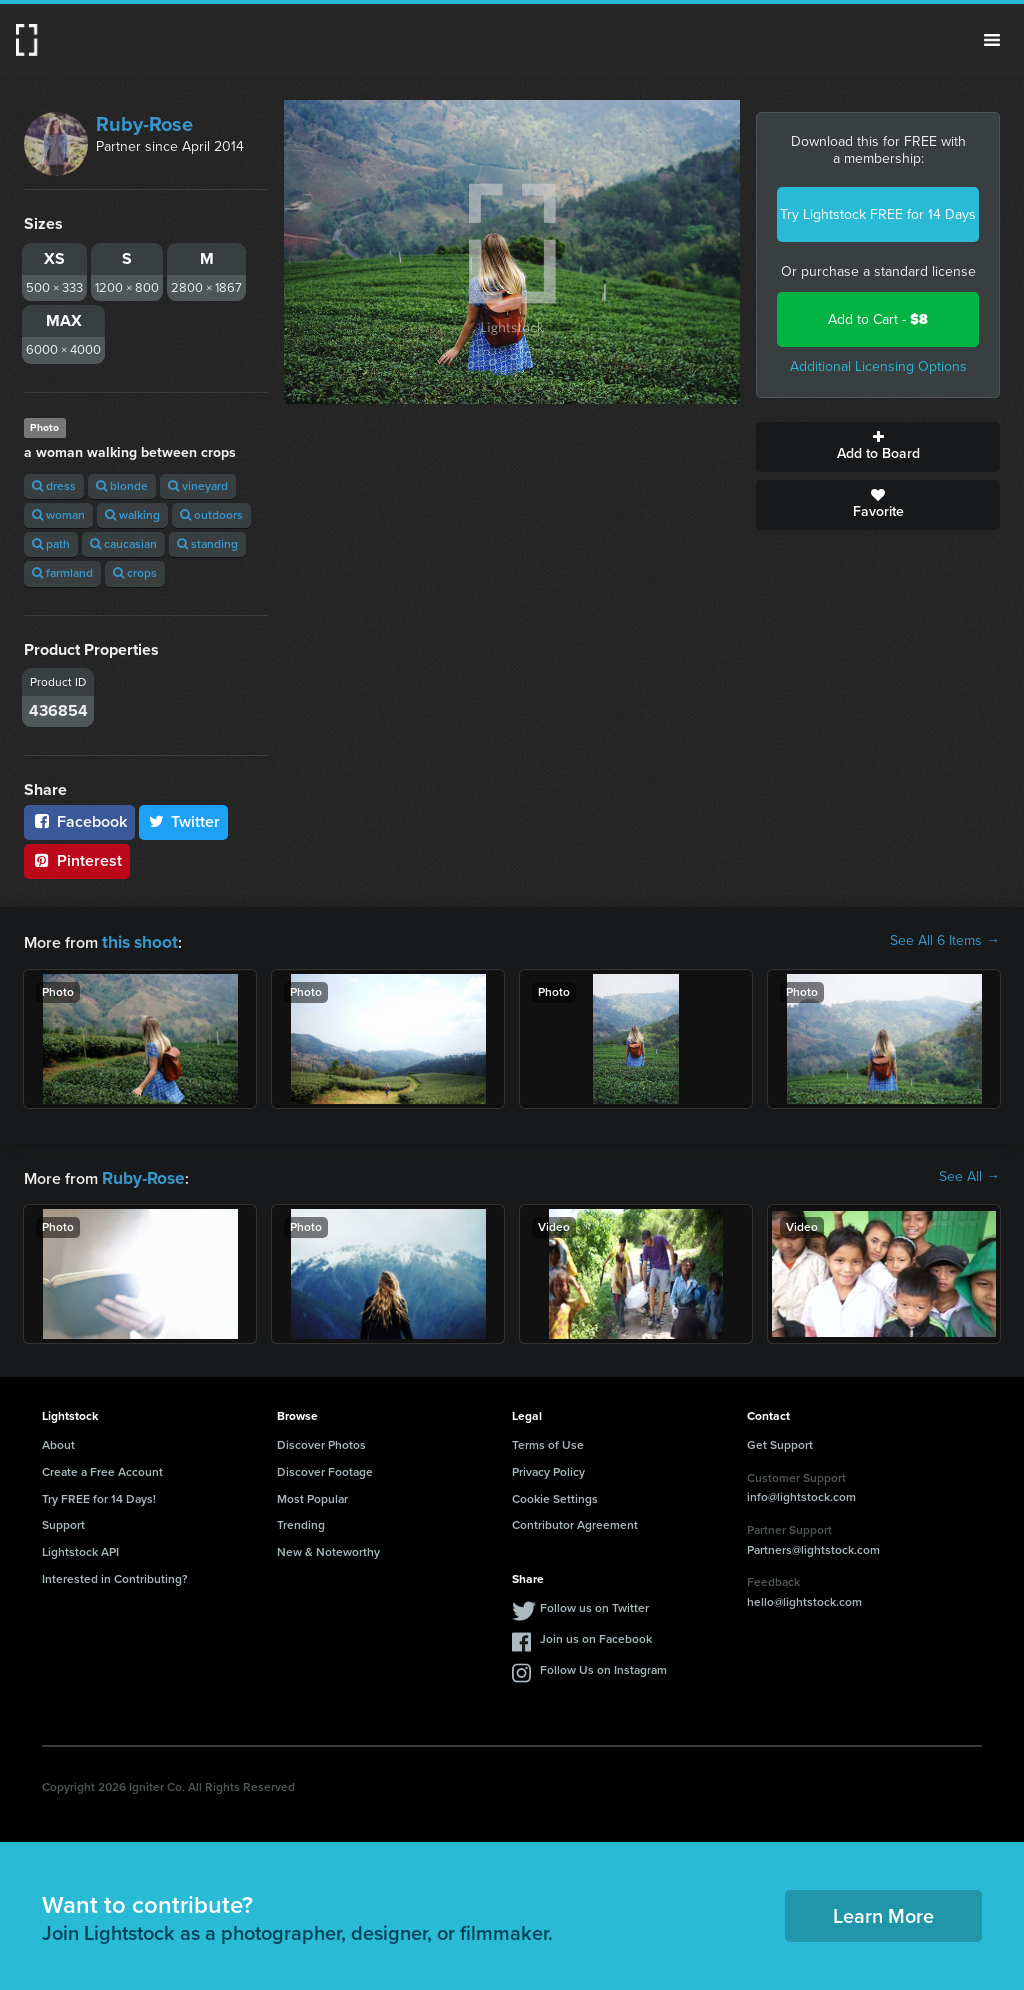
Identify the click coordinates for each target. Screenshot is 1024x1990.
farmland (62, 573)
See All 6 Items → (945, 941)
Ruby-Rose (144, 124)
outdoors (211, 515)
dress (54, 486)
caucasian (123, 544)
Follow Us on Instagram (603, 1666)
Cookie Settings (555, 1495)
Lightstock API (80, 1548)
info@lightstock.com (801, 1493)
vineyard (198, 486)
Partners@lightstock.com (813, 1546)
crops (135, 573)
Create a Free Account (102, 1468)
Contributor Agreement (575, 1521)
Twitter (184, 821)
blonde (122, 486)
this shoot (137, 940)
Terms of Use (548, 1441)
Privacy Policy (548, 1468)
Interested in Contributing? (115, 1575)
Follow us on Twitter (594, 1604)
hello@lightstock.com (804, 1598)
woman (58, 515)
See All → (969, 1175)
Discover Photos (321, 1441)
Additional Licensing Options (878, 366)
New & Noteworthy (328, 1548)
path (51, 544)
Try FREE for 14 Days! (99, 1495)
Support (63, 1521)
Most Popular (312, 1495)
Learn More (883, 1912)
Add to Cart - (878, 319)
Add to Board (878, 447)
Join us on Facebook (596, 1635)
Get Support (780, 1441)
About (58, 1441)
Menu (992, 40)
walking (132, 515)
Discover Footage (325, 1468)
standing (207, 544)
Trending (301, 1521)
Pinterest (77, 860)
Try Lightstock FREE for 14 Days (878, 214)
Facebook (79, 821)
